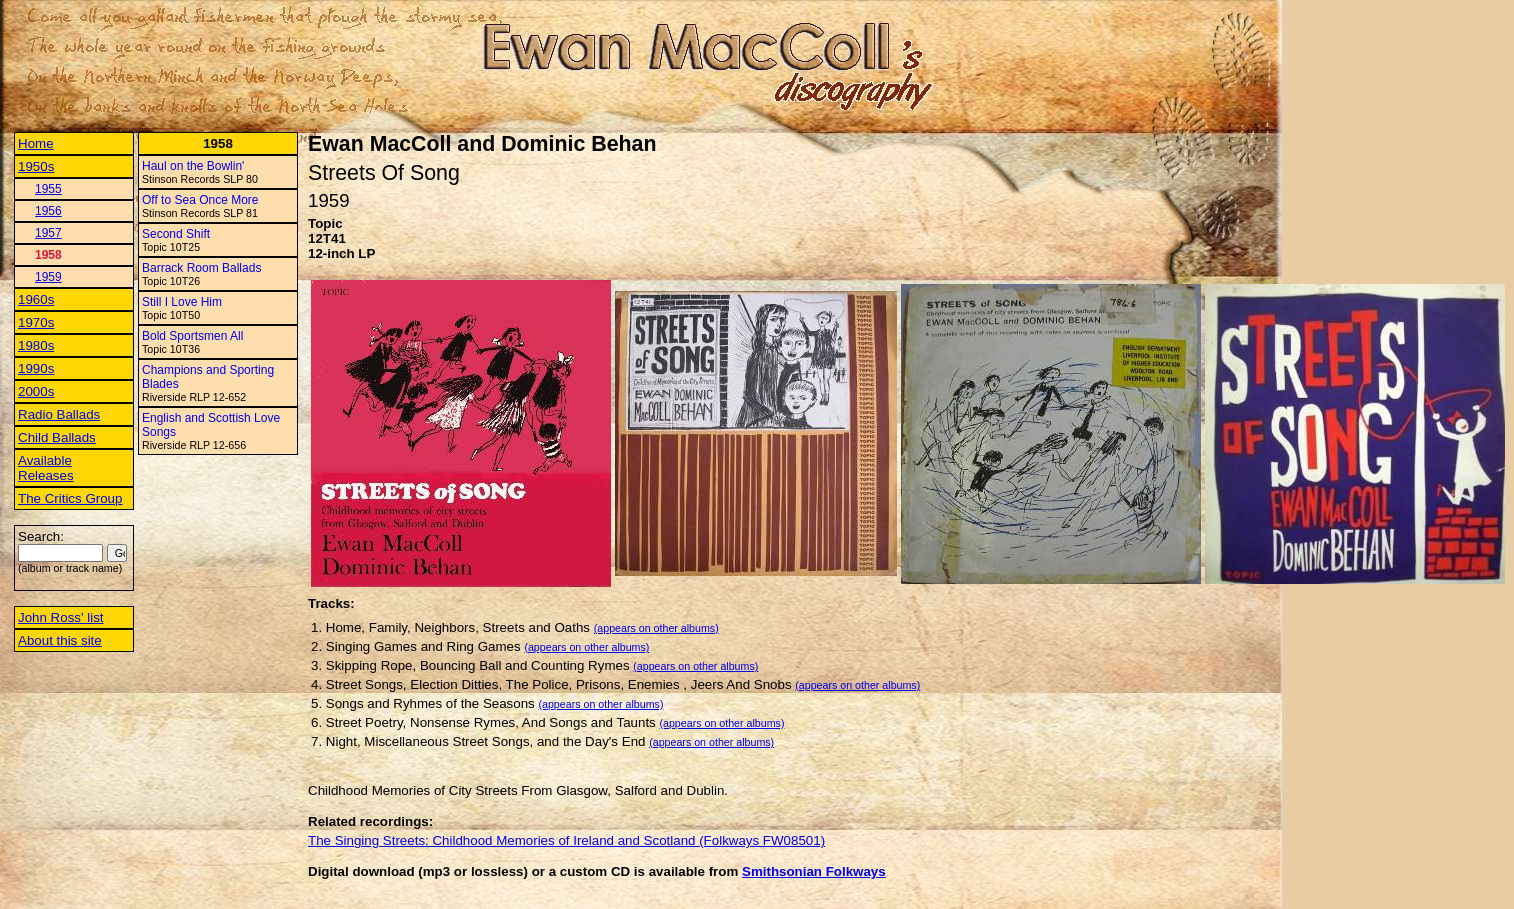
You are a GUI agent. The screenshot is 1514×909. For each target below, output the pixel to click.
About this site (60, 640)
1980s (36, 345)
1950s (36, 166)
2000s (36, 391)
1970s (36, 322)
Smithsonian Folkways (814, 871)
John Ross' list (61, 617)
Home (36, 143)
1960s (36, 299)
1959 (48, 277)
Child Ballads (57, 437)
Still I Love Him (182, 302)
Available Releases (46, 468)
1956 (48, 211)
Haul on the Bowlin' (193, 166)
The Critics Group (70, 498)
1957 (48, 233)
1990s (36, 368)
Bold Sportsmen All (192, 336)
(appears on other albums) (656, 628)
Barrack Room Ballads (201, 268)
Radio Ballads (59, 414)
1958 (48, 255)
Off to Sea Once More (200, 200)
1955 (48, 189)
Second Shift (176, 234)
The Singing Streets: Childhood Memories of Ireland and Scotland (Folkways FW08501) (566, 840)
